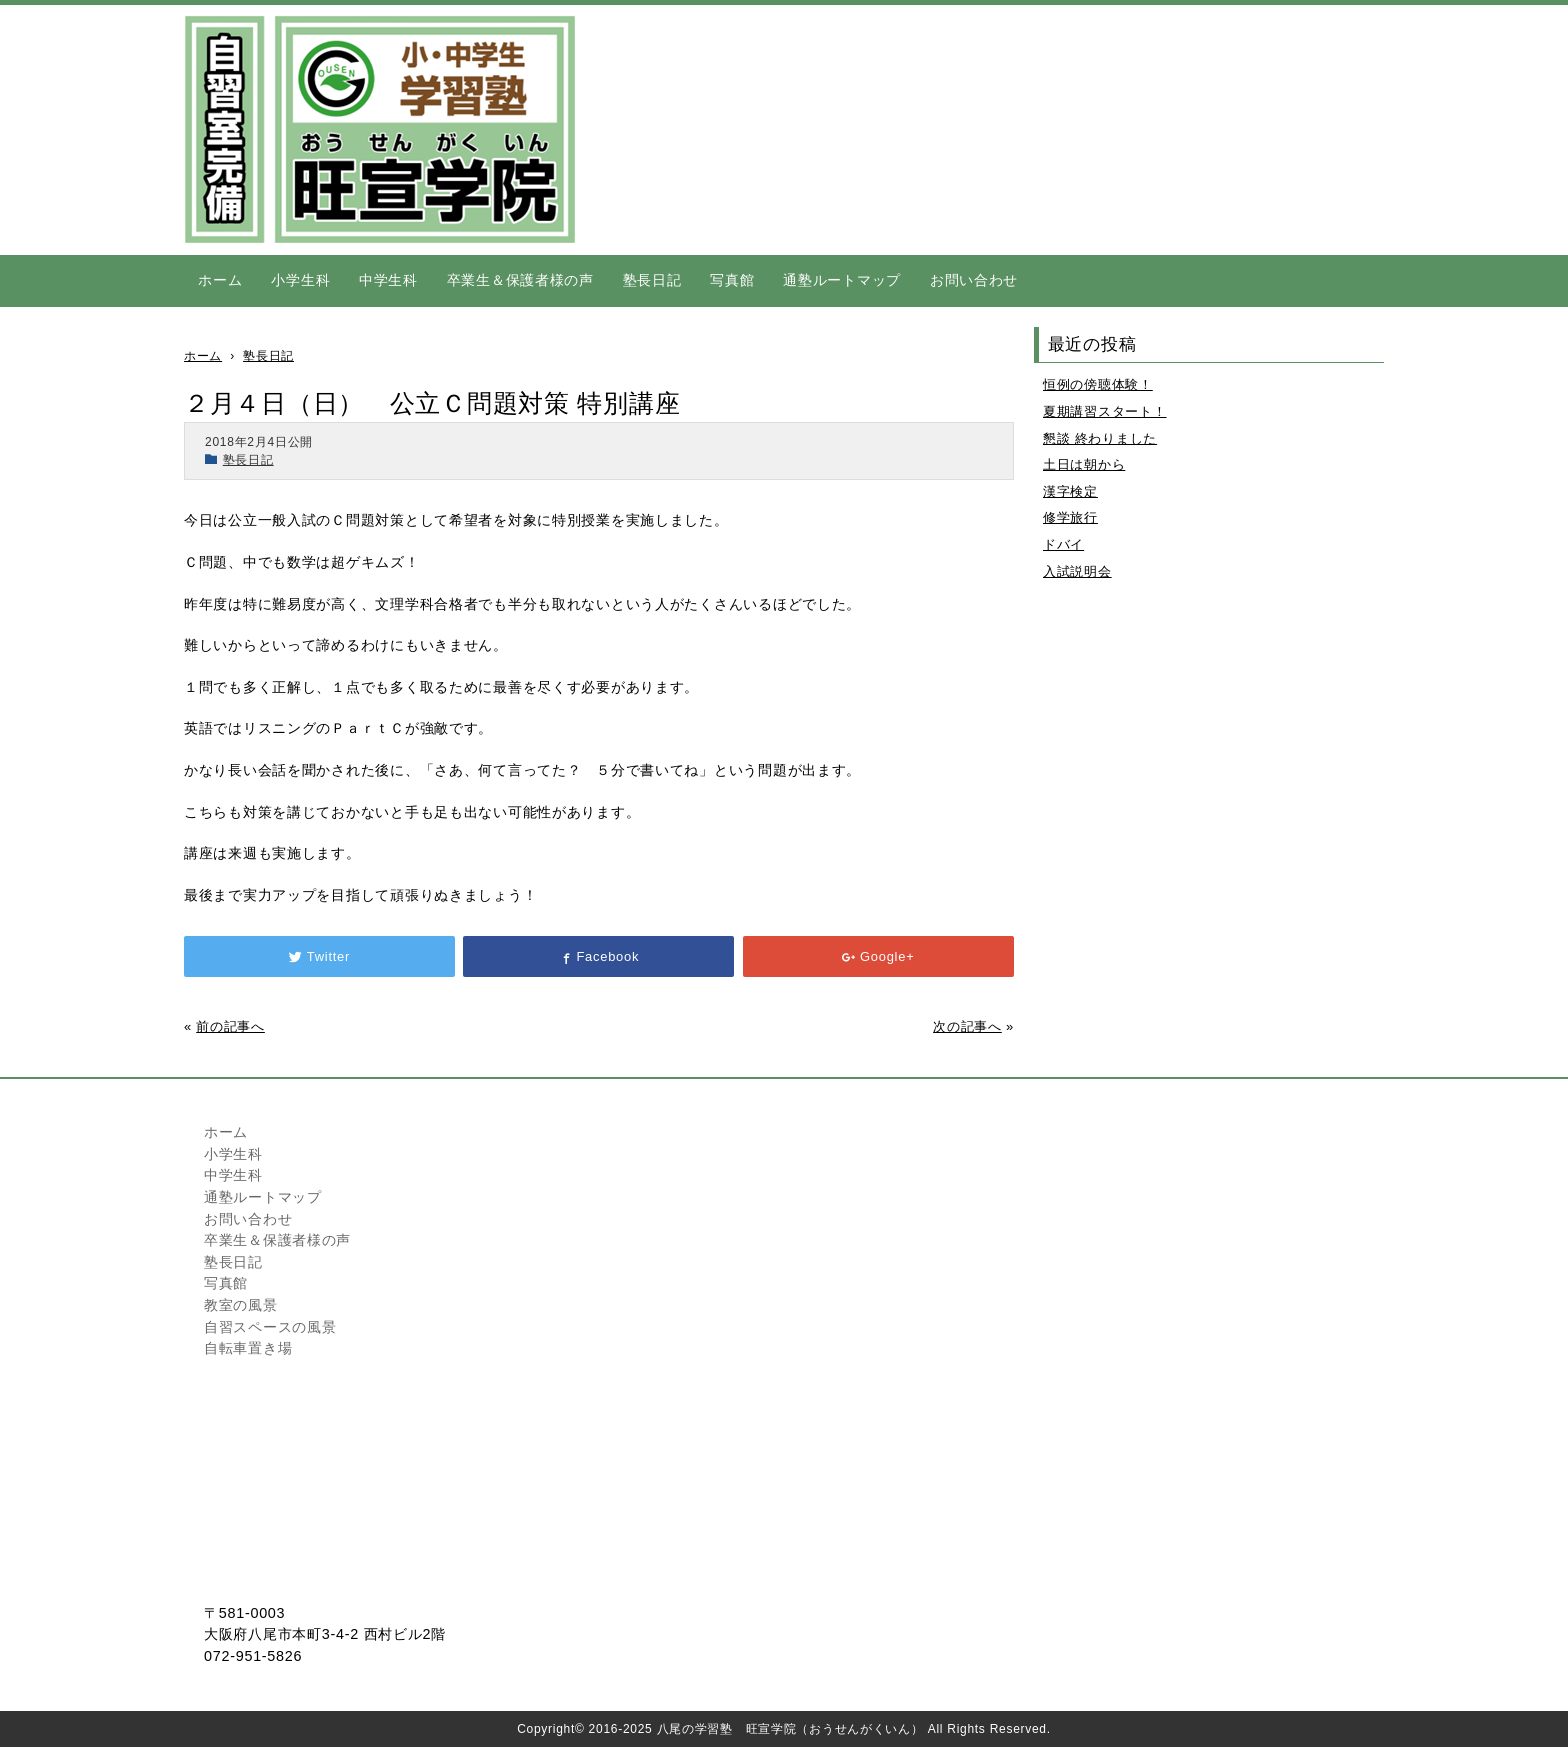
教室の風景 (241, 1305)
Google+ (878, 956)
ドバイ (1063, 544)
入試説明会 (1077, 571)
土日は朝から (1084, 464)
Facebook (599, 956)
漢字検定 (1070, 491)
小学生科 (300, 280)
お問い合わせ (974, 280)
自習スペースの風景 (270, 1327)
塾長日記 (652, 280)
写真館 (732, 280)
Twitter (319, 956)
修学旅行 (1070, 517)
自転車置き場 (248, 1348)
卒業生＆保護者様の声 (520, 280)
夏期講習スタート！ (1104, 411)
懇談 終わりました (1100, 438)
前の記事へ (230, 1026)
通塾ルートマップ (842, 280)
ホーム (220, 280)
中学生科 (388, 280)
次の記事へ (967, 1026)
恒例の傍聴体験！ (1098, 384)
